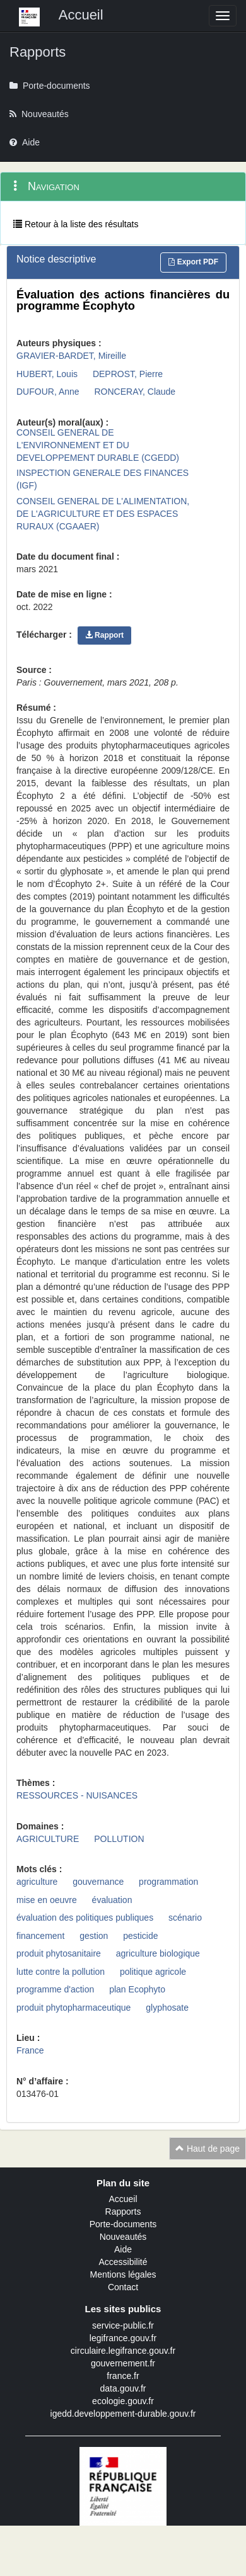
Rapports (123, 2211)
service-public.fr (123, 2325)
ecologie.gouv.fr (123, 2401)
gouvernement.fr (123, 2363)
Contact (123, 2287)
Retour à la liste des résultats (75, 224)
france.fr (123, 2376)
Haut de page (207, 2149)
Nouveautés (123, 2237)
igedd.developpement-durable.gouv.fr (123, 2414)
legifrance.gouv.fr (123, 2338)
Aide (123, 2249)
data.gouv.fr (123, 2388)
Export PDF (193, 261)
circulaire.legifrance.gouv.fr (123, 2351)
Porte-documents (123, 2224)
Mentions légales (123, 2274)
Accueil (122, 2199)
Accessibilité (122, 2262)
